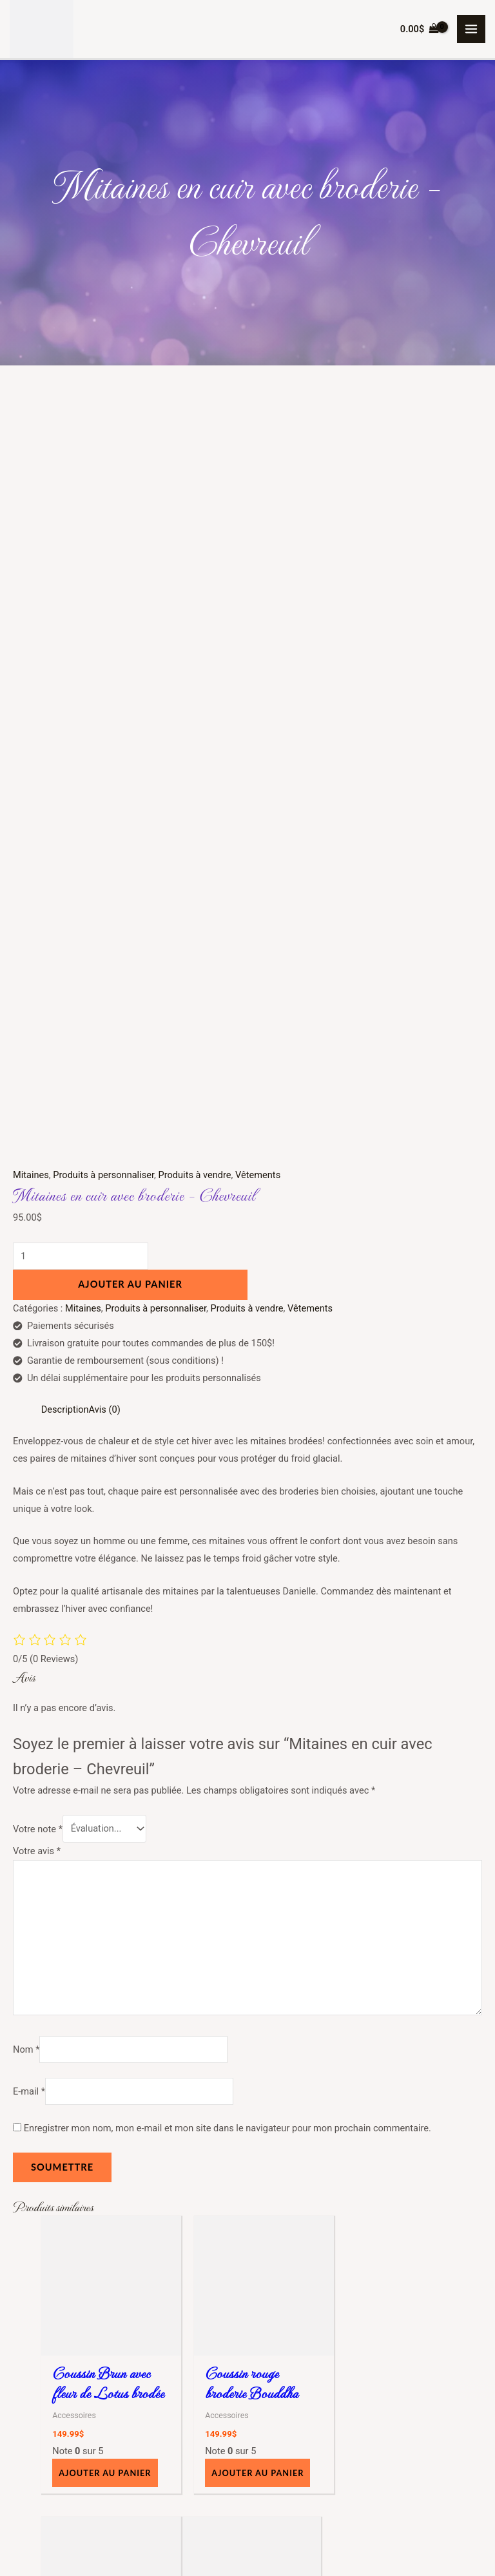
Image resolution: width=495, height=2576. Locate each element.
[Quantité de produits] (80, 519)
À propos (266, 2216)
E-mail (29, 1354)
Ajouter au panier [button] (105, 1734)
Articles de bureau (92, 2401)
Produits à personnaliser (103, 438)
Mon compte (274, 2234)
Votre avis (37, 1113)
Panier (261, 2251)
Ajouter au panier (130, 546)
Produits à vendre (195, 438)
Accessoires (80, 2384)
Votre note (38, 1092)
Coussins (74, 2419)
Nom (26, 1312)
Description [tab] (65, 672)
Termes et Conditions (292, 2268)
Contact (264, 2303)
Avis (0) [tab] (105, 672)
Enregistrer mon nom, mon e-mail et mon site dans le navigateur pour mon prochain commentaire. (227, 1391)
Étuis (65, 2436)
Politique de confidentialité (303, 2286)
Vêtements (257, 438)
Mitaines (31, 438)
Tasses (69, 2471)
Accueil (263, 2198)
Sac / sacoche (84, 2453)
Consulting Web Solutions (409, 2544)
